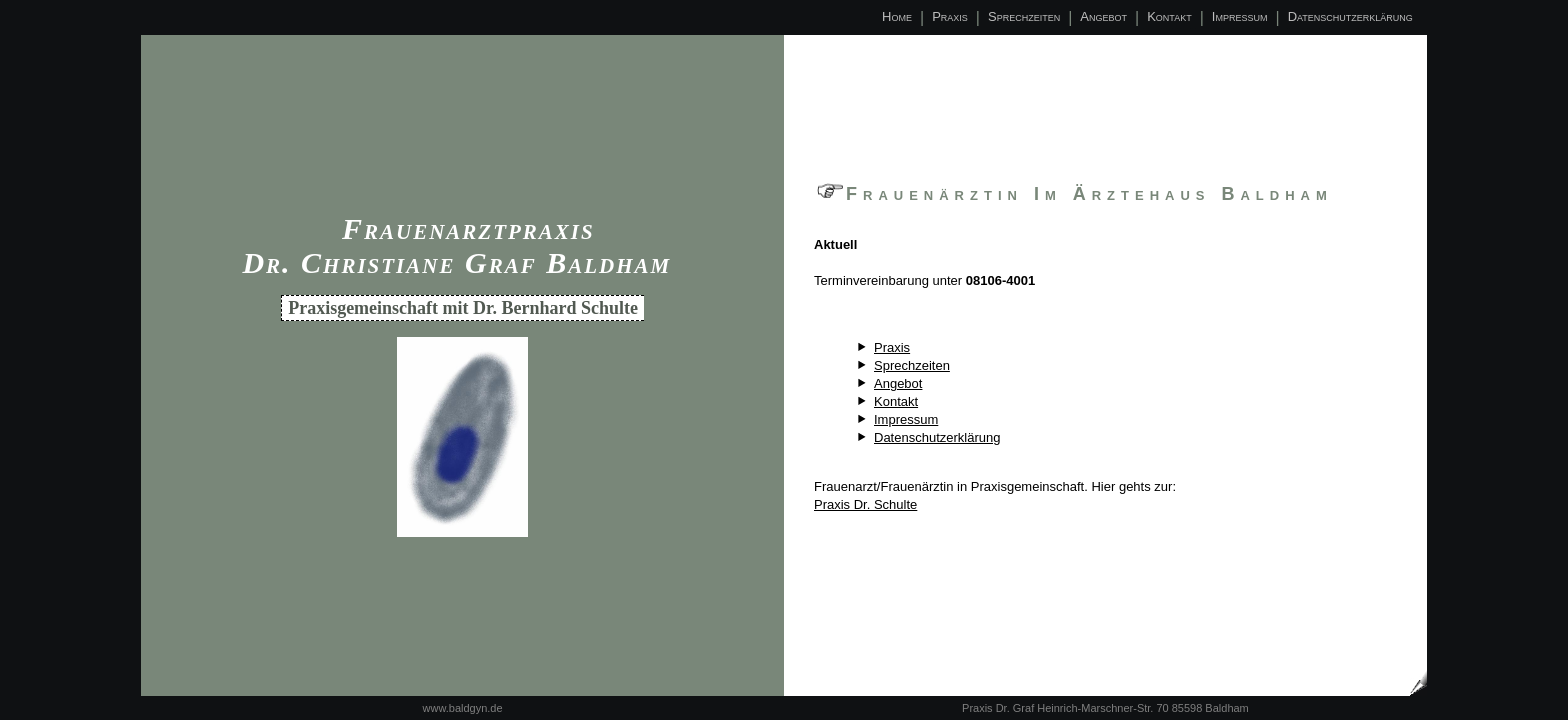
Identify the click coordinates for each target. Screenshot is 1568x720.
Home (897, 16)
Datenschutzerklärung (1350, 16)
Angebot (1103, 16)
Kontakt (1169, 16)
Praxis (950, 16)
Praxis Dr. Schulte (865, 504)
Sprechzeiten (1024, 16)
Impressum (1240, 16)
